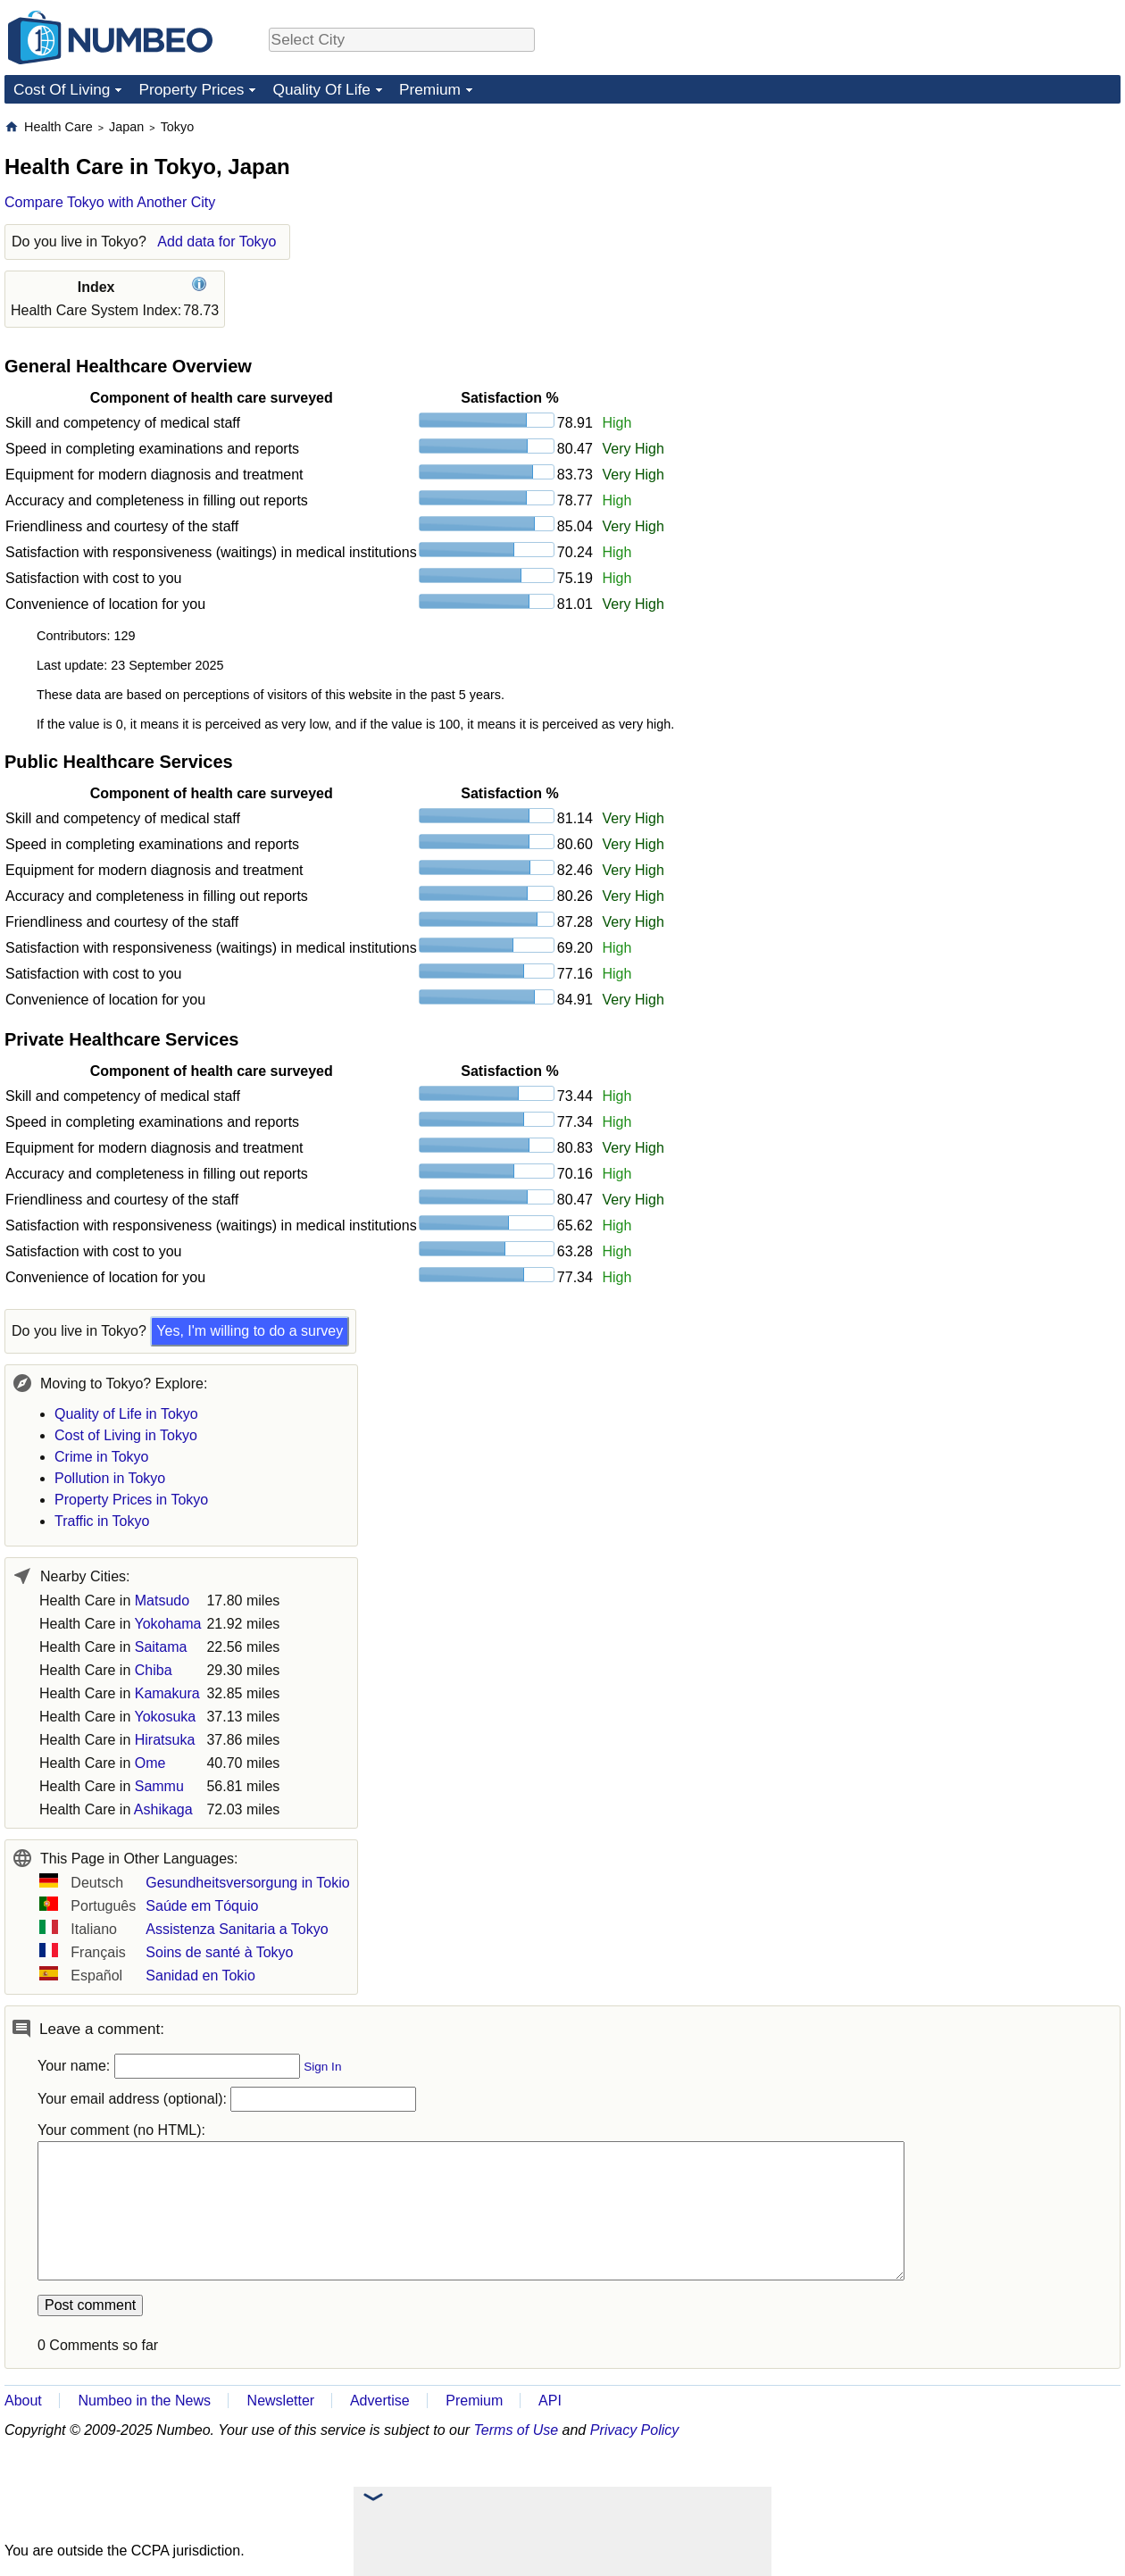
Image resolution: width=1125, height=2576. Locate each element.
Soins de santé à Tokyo (219, 1952)
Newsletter (281, 2400)
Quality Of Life (321, 89)
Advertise (380, 2400)
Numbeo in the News (144, 2400)
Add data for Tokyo (216, 241)
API (550, 2400)
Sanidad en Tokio (200, 1975)
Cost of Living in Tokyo (125, 1435)
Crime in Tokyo (101, 1456)
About (23, 2400)
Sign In (322, 2066)
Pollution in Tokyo (109, 1478)
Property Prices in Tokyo (131, 1499)
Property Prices (191, 89)
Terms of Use (516, 2430)
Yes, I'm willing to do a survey (249, 1330)
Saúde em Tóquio (202, 1905)
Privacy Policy (634, 2430)
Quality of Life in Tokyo (126, 1413)
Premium (430, 89)
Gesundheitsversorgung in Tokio (247, 1882)
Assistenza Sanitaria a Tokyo (237, 1929)
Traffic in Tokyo (101, 1521)
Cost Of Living (61, 89)
